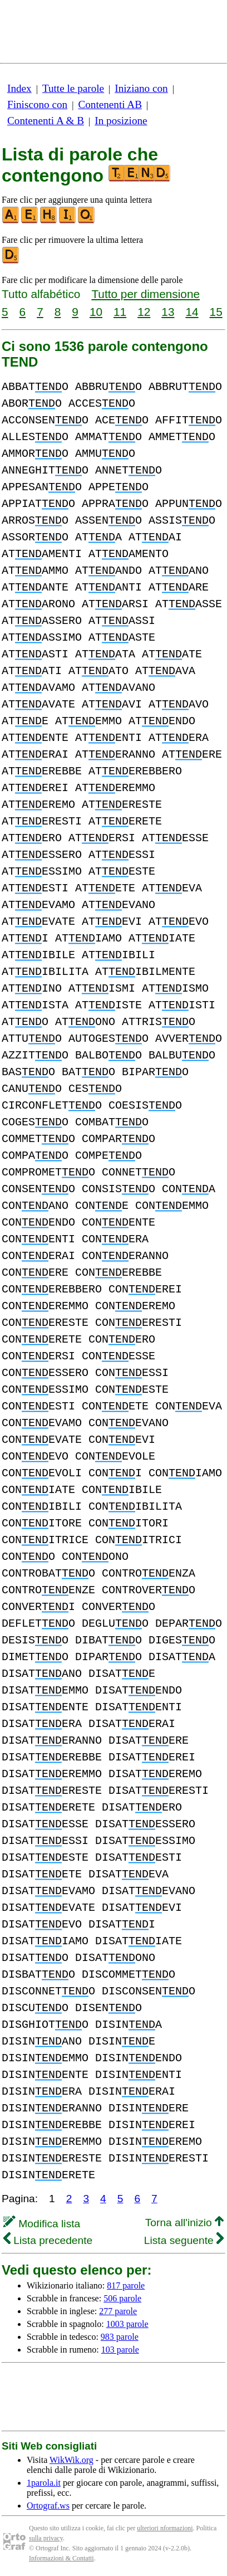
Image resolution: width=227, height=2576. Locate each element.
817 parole (126, 2285)
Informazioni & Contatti (61, 2558)
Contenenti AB (110, 104)
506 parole (122, 2298)
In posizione (121, 120)
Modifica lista (41, 2223)
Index (19, 88)
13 (167, 311)
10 (96, 311)
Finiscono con (37, 104)
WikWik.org (71, 2460)
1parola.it (44, 2482)
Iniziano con (141, 88)
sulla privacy (46, 2538)
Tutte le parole (73, 88)
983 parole (120, 2336)
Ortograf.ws (48, 2505)
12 (143, 311)
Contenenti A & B (45, 120)
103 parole (120, 2349)
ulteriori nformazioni (165, 2528)
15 (216, 311)
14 (191, 311)
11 (120, 311)
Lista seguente (184, 2240)
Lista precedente (47, 2240)
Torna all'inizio (184, 2222)
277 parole (118, 2311)
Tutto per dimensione (145, 293)
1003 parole (127, 2324)
